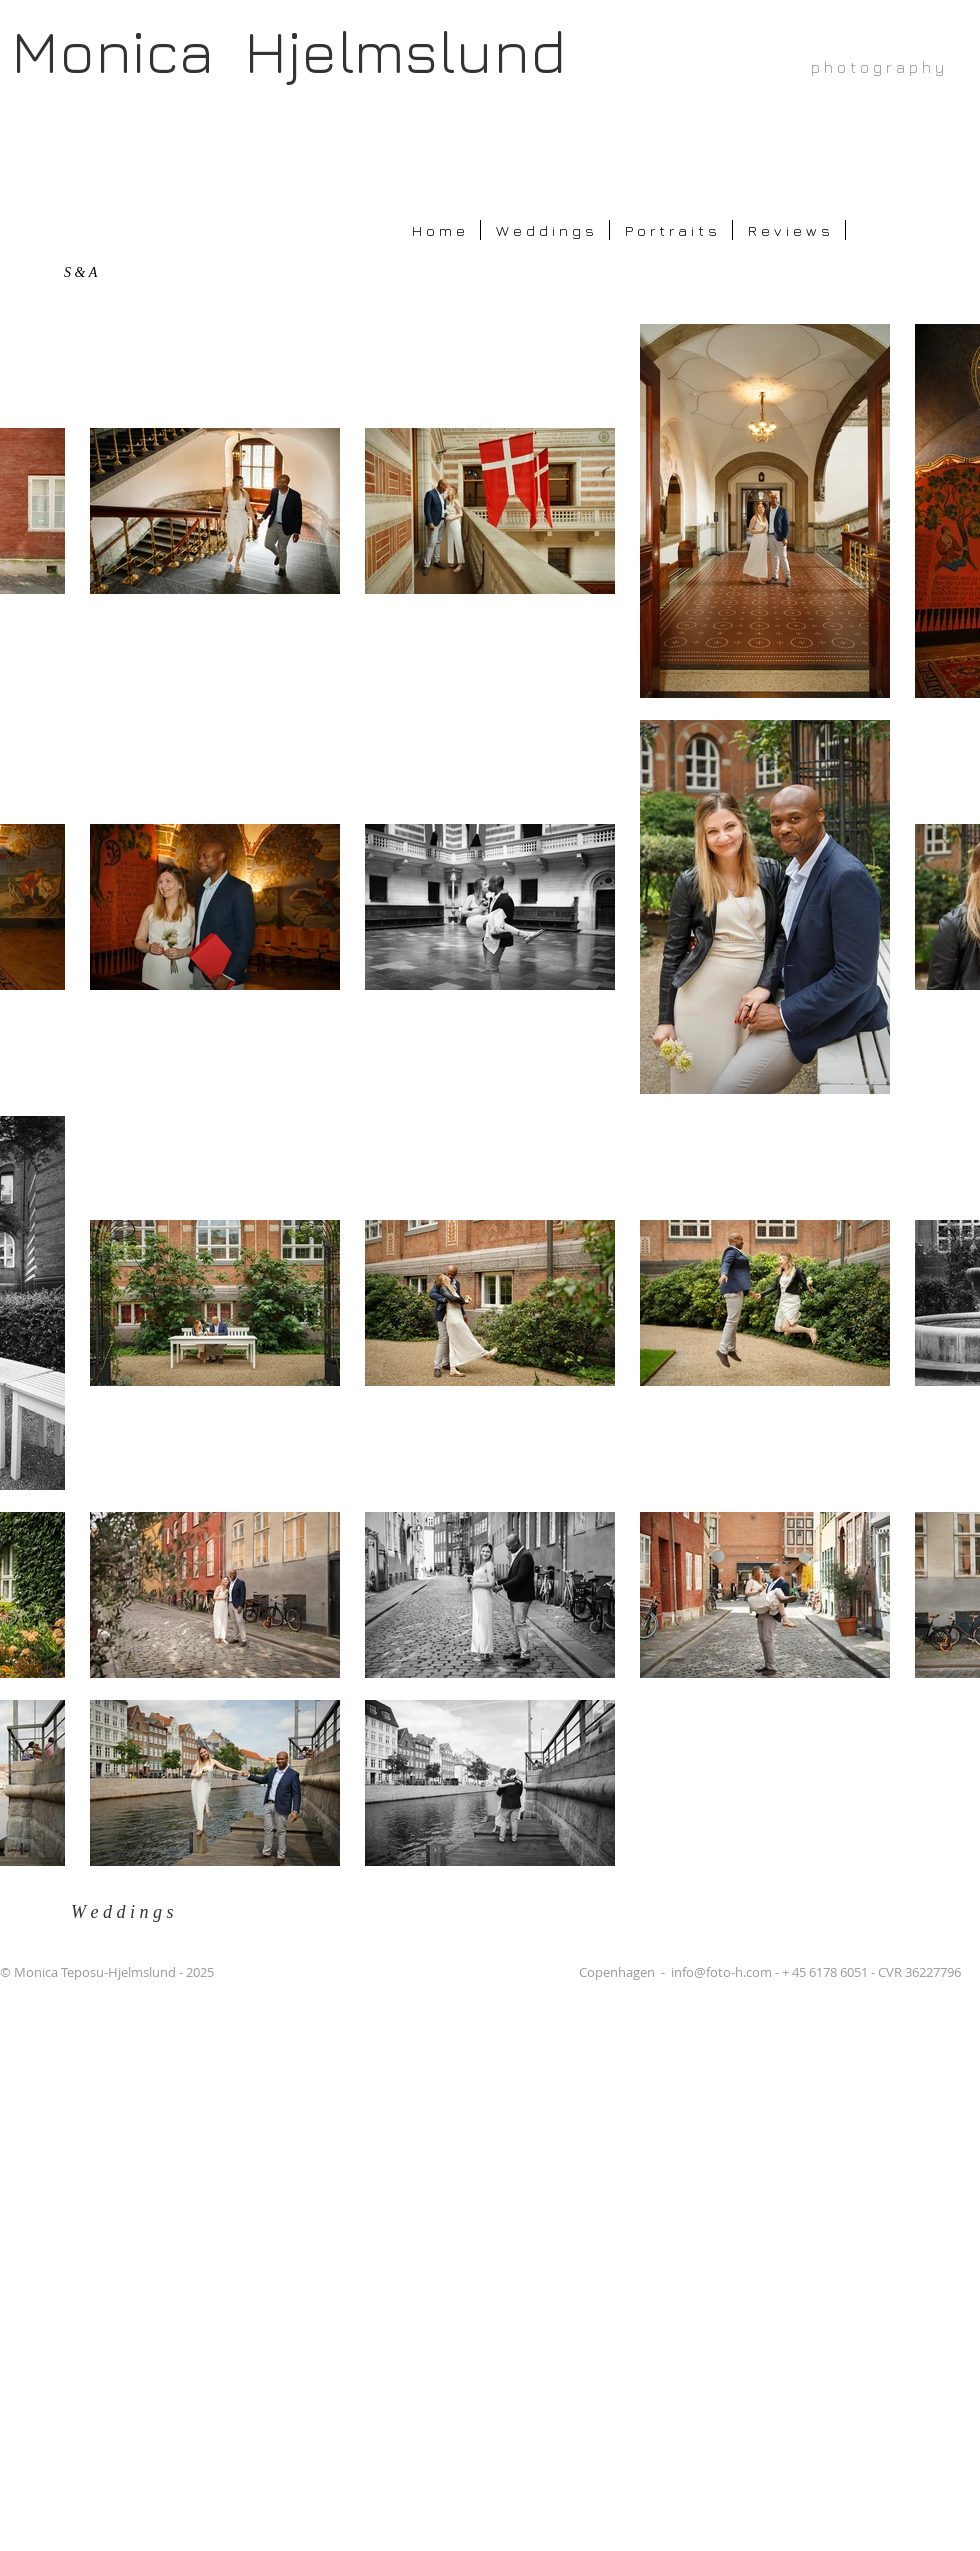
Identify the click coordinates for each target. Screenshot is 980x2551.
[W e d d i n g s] (136, 1912)
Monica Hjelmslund (288, 50)
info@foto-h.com (721, 1972)
